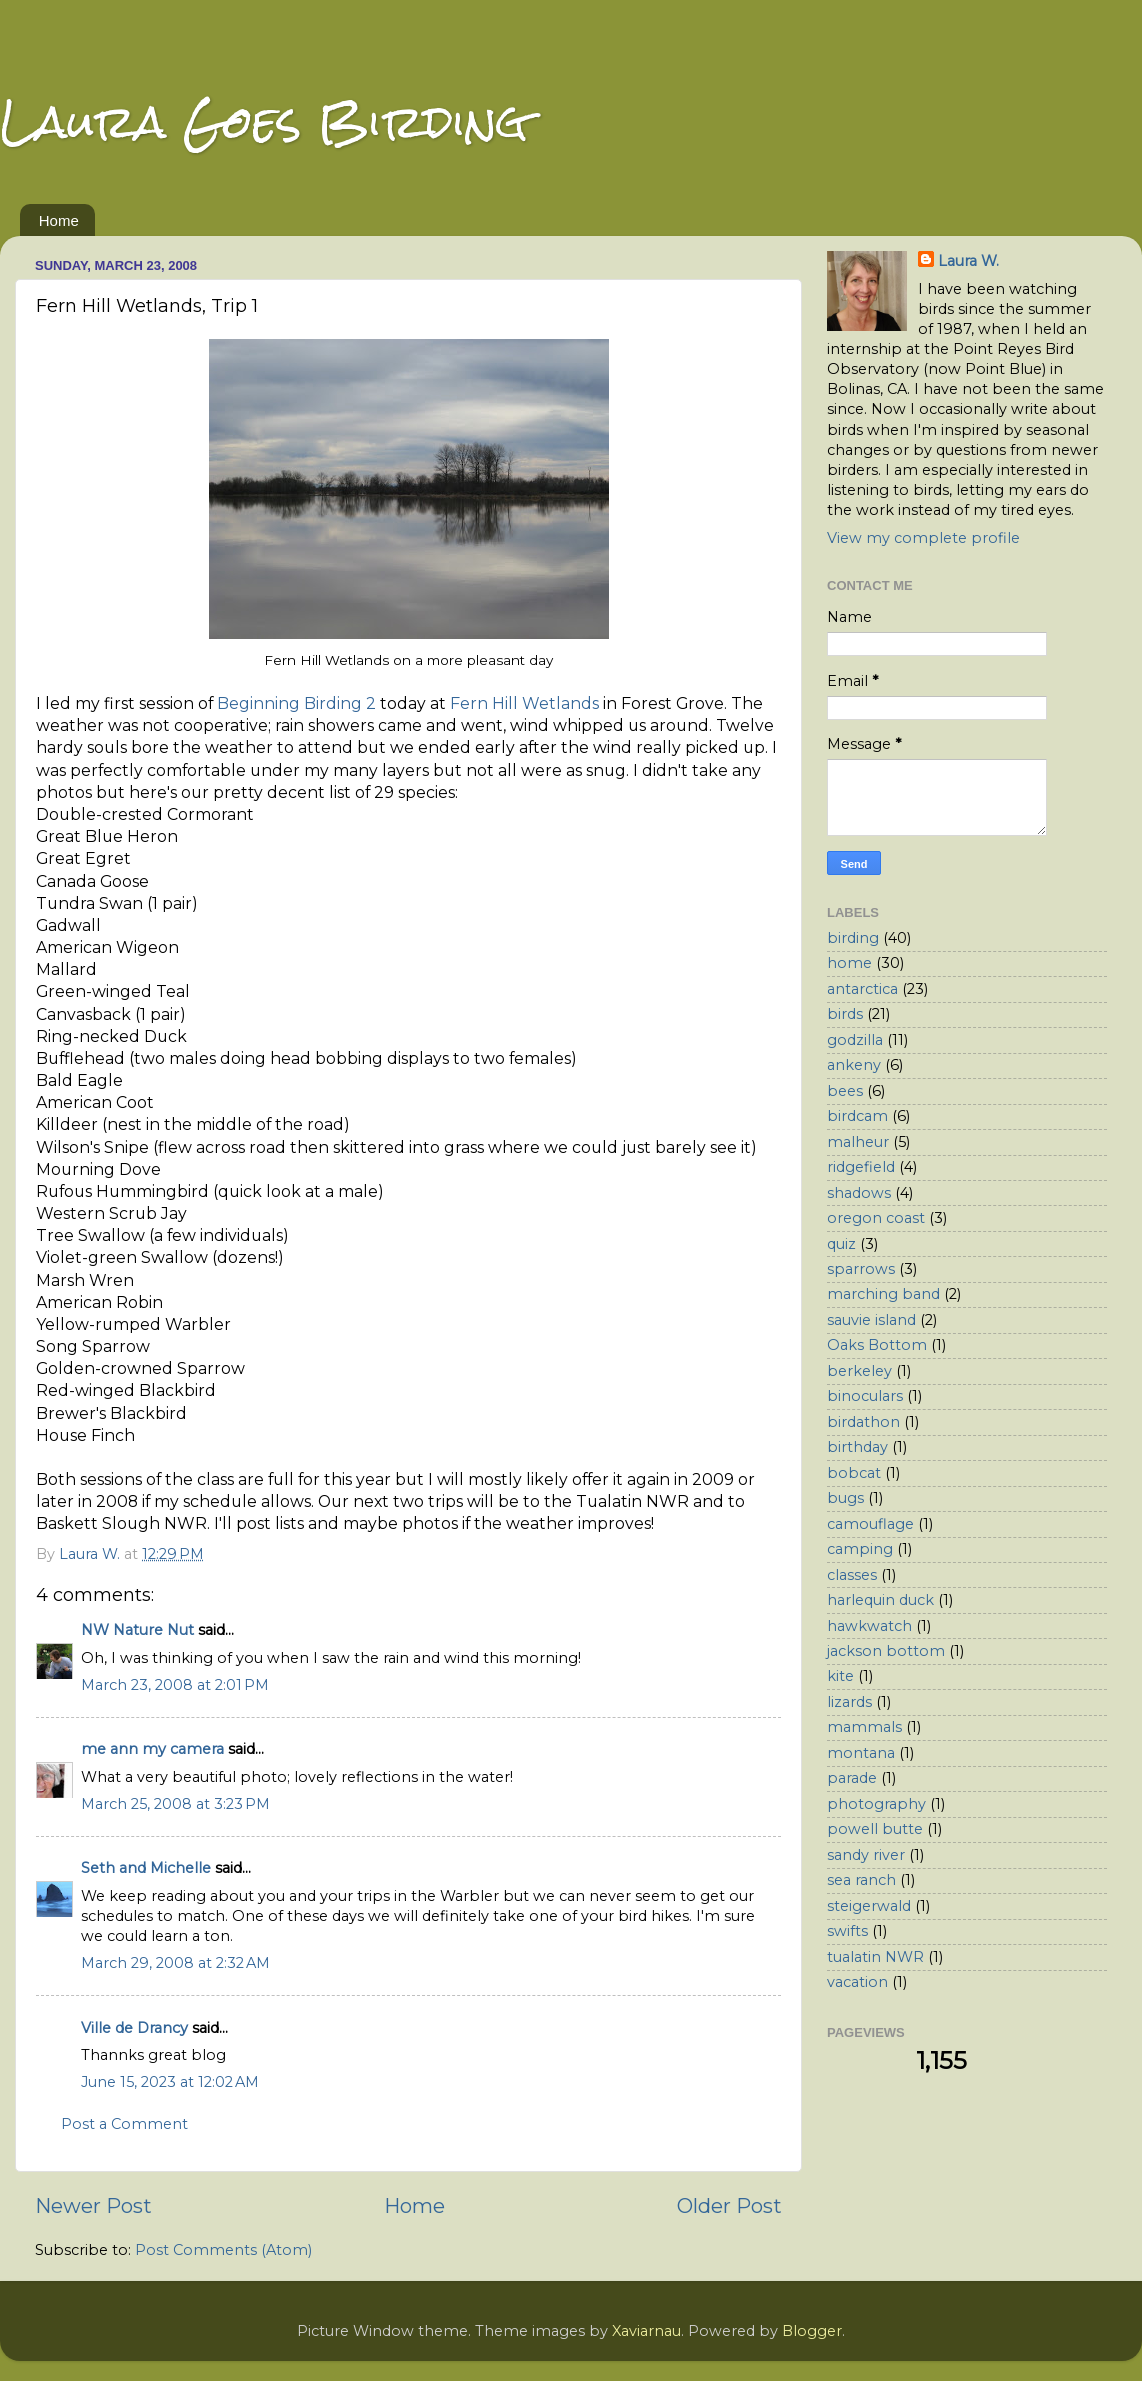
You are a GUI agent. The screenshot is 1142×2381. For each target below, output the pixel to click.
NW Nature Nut (137, 1630)
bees (845, 1091)
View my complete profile (923, 538)
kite (840, 1676)
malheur (858, 1142)
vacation (857, 1982)
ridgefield (861, 1167)
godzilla (855, 1040)
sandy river (866, 1855)
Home (59, 220)
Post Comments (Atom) (223, 2250)
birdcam (857, 1116)
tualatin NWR (875, 1957)
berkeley (859, 1371)
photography (876, 1804)
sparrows (861, 1269)
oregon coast (876, 1218)
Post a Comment (124, 2124)
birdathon (863, 1422)
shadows (859, 1193)
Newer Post (93, 2205)
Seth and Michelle (146, 1868)
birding (853, 938)
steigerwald (869, 1906)
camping (860, 1549)
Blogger (812, 2331)
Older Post (729, 2205)
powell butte (875, 1829)
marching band (883, 1294)
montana (861, 1753)
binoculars (865, 1396)
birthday (857, 1447)
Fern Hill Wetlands (524, 703)
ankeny (854, 1065)
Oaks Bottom (877, 1345)
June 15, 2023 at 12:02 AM (170, 2082)
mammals (864, 1727)
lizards (849, 1702)
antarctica (862, 989)
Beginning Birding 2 (296, 703)
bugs (845, 1498)
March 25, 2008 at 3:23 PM (175, 1804)
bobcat (854, 1473)
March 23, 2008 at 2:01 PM (175, 1685)
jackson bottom (886, 1651)
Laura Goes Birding (264, 121)
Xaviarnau (646, 2331)
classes (852, 1575)
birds (845, 1014)
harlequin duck (880, 1600)
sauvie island (871, 1320)
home (849, 963)
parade (852, 1778)
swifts (847, 1931)
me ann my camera (152, 1749)
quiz (841, 1244)
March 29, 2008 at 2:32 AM (175, 1963)
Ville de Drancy (134, 2028)
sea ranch (861, 1880)
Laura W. (968, 261)
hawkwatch (869, 1626)
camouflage (870, 1524)
